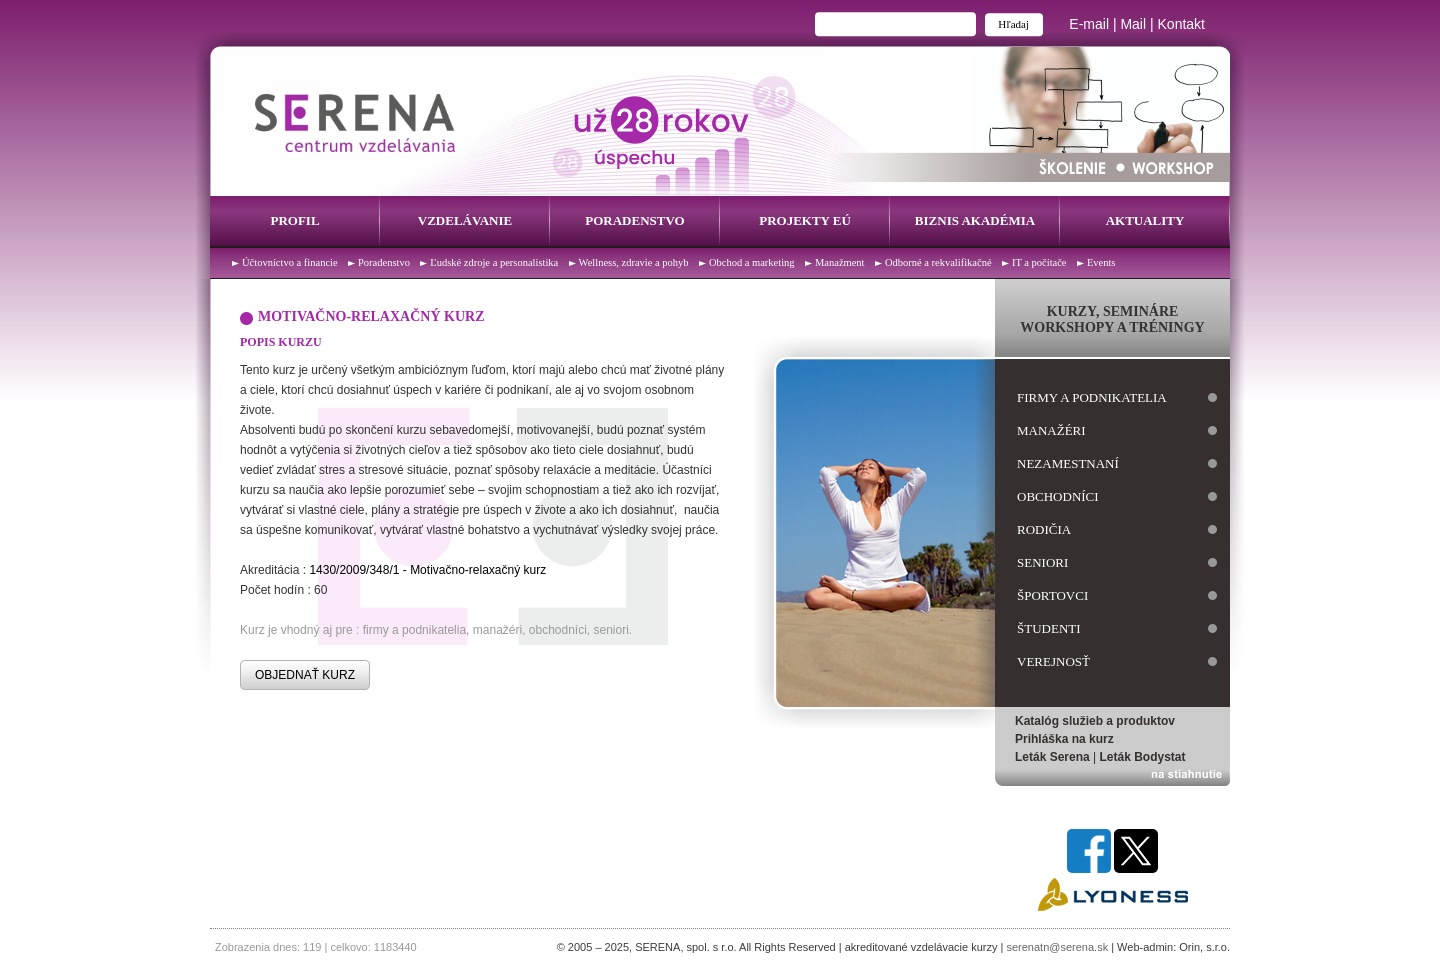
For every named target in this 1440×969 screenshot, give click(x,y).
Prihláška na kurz (1064, 739)
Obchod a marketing (752, 262)
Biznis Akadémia (975, 220)
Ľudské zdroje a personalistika (494, 262)
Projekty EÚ (805, 220)
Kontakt (1181, 24)
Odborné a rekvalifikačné (938, 262)
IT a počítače (1039, 262)
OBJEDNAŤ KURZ (305, 675)
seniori (1042, 562)
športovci (1052, 595)
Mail (1133, 24)
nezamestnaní (1068, 463)
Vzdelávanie (465, 220)
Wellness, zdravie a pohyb (634, 262)
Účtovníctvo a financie (290, 262)
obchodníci (1058, 496)
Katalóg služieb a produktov (1095, 721)
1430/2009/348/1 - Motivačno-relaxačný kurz (427, 570)
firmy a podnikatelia (1092, 397)
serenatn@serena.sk (1057, 947)
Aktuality (1145, 220)
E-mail (1089, 24)
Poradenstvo (634, 220)
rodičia (1044, 529)
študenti (1049, 628)
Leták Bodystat (1143, 757)
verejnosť (1053, 661)
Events (1101, 262)
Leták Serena (1052, 757)
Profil (294, 220)
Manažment (840, 262)
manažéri (1051, 430)
